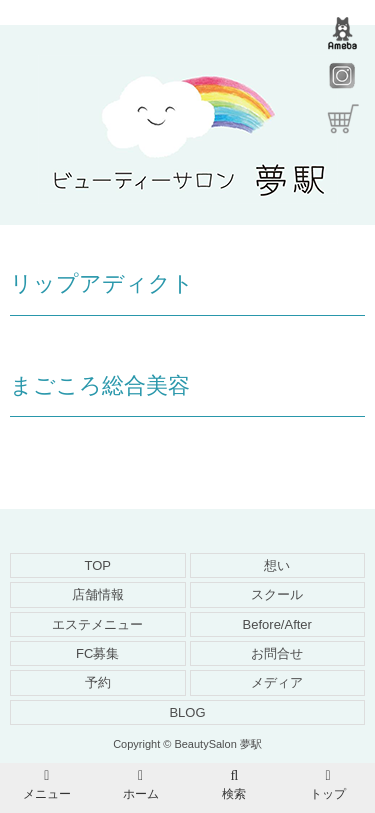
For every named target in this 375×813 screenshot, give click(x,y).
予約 (98, 682)
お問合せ (277, 653)
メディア (277, 682)
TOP (98, 565)
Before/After (277, 624)
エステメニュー (97, 624)
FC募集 (97, 653)
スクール (277, 594)
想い (277, 565)
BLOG (187, 712)
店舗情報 (98, 594)
